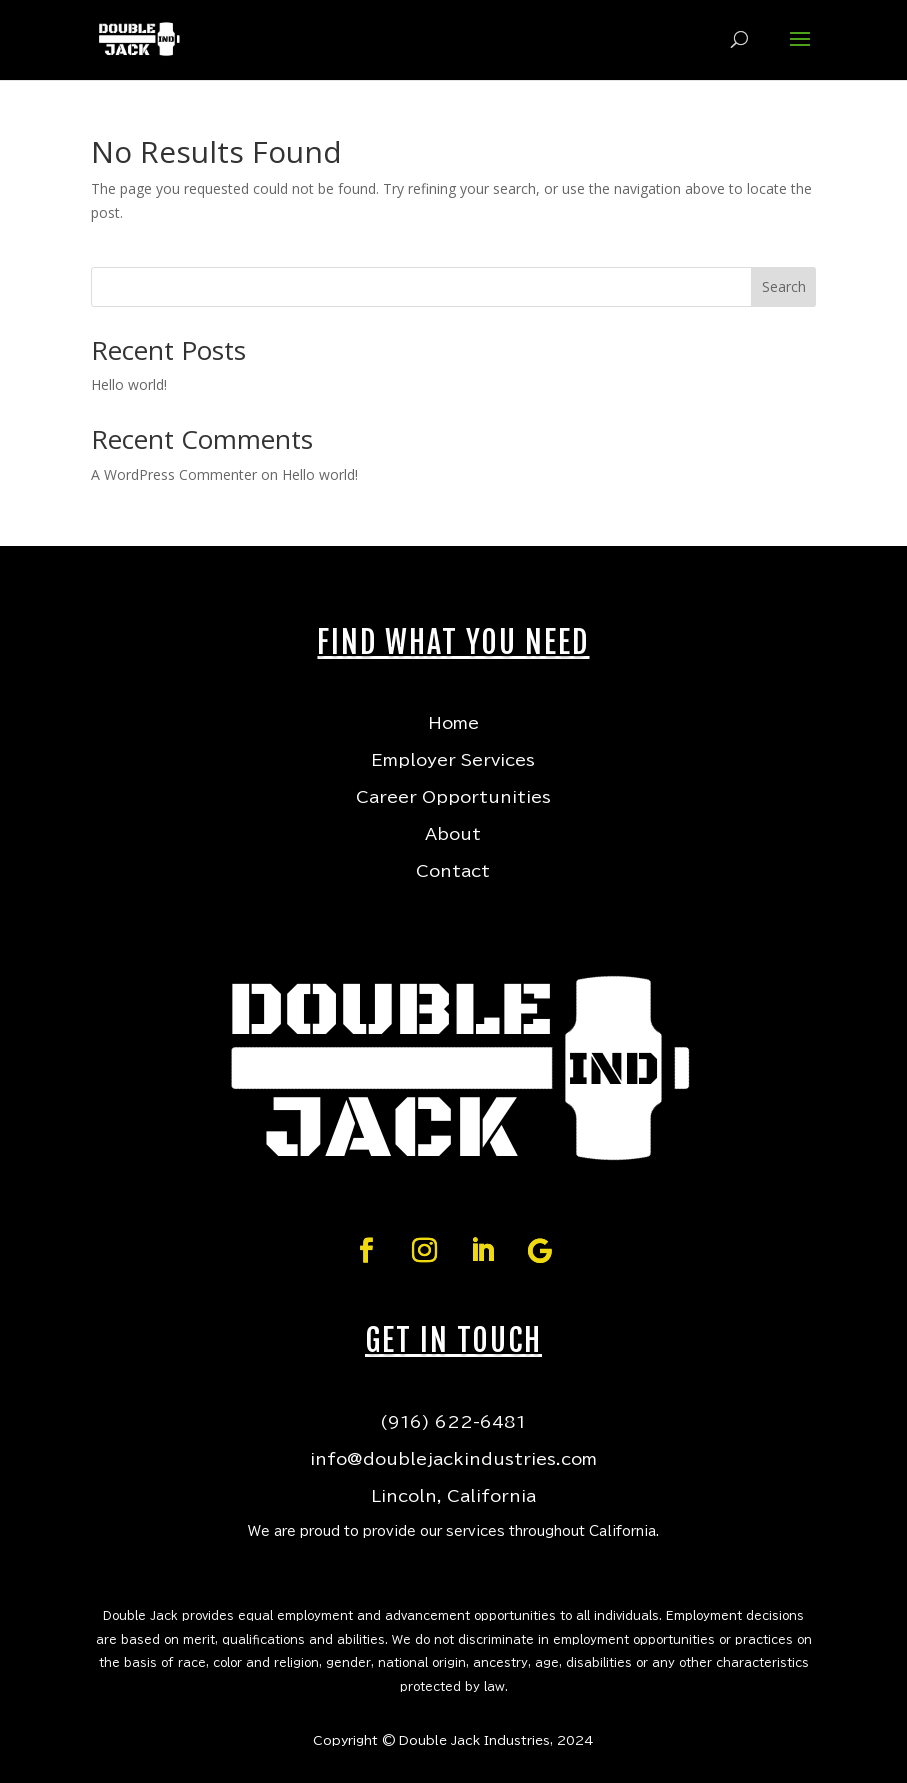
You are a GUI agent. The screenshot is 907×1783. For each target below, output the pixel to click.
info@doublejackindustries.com (453, 1459)
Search (784, 286)
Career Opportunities (453, 797)
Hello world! (129, 384)
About (453, 834)
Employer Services (453, 760)
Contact (453, 871)
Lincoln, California (453, 1496)
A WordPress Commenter (174, 474)
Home (453, 723)
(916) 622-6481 (453, 1422)
